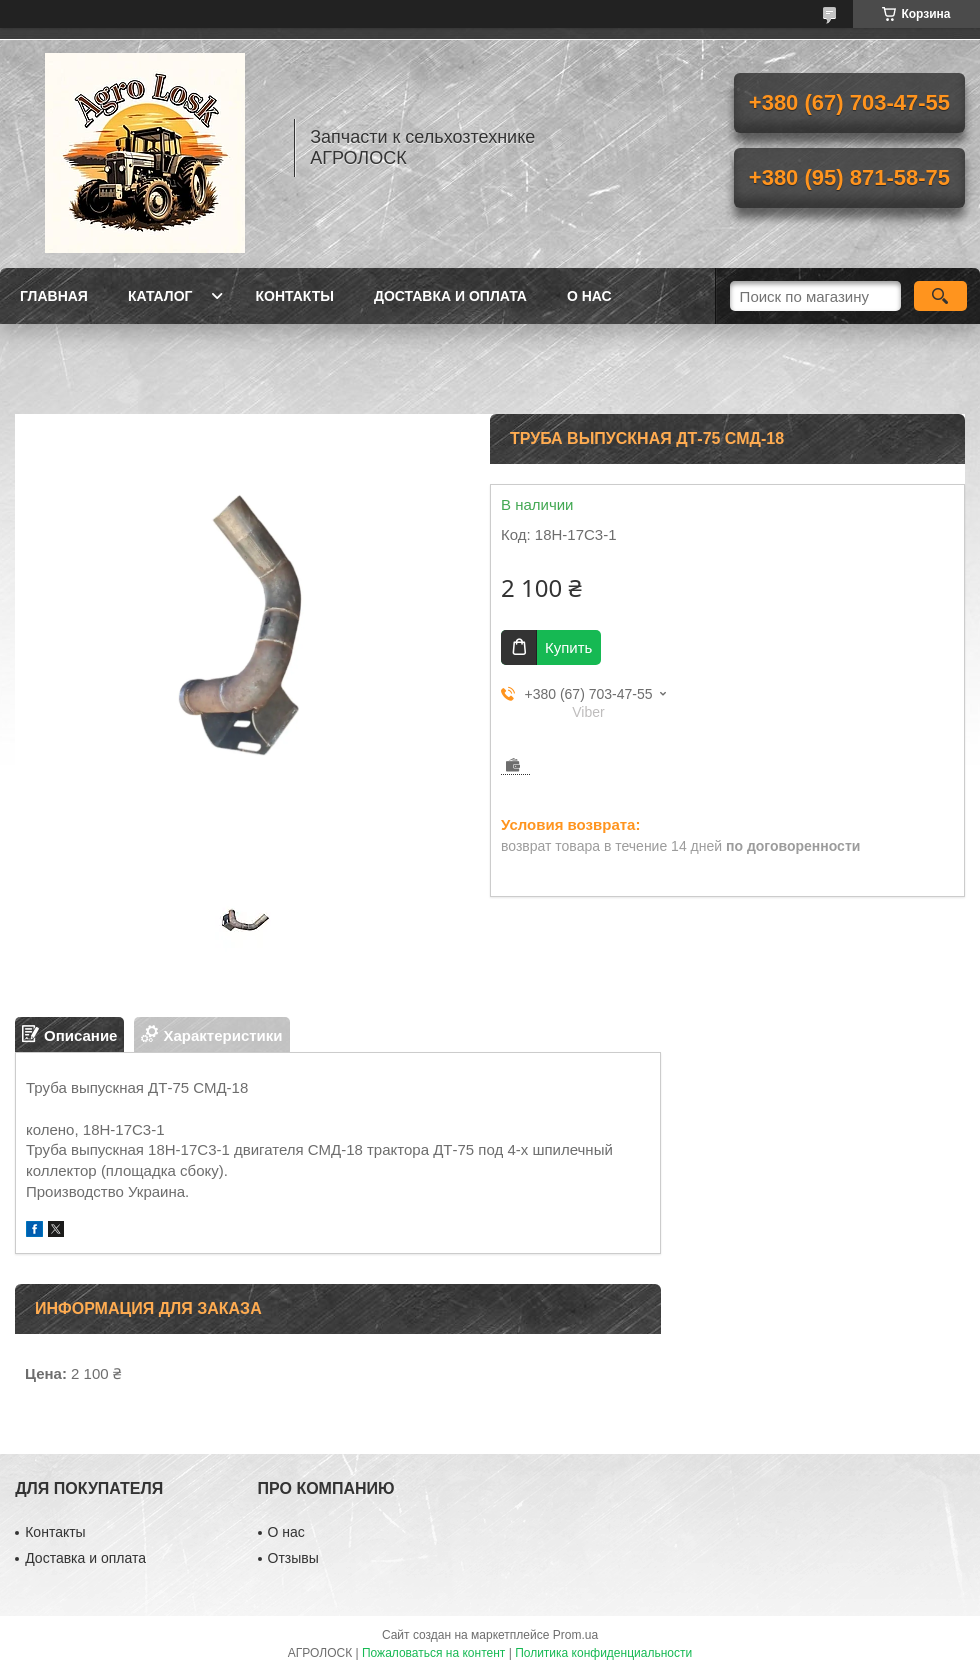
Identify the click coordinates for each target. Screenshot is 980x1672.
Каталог (160, 296)
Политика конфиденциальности (603, 1653)
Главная (54, 296)
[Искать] (940, 296)
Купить (568, 647)
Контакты (294, 296)
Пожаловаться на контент (433, 1653)
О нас (589, 296)
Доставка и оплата (450, 296)
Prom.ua (575, 1635)
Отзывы (293, 1558)
